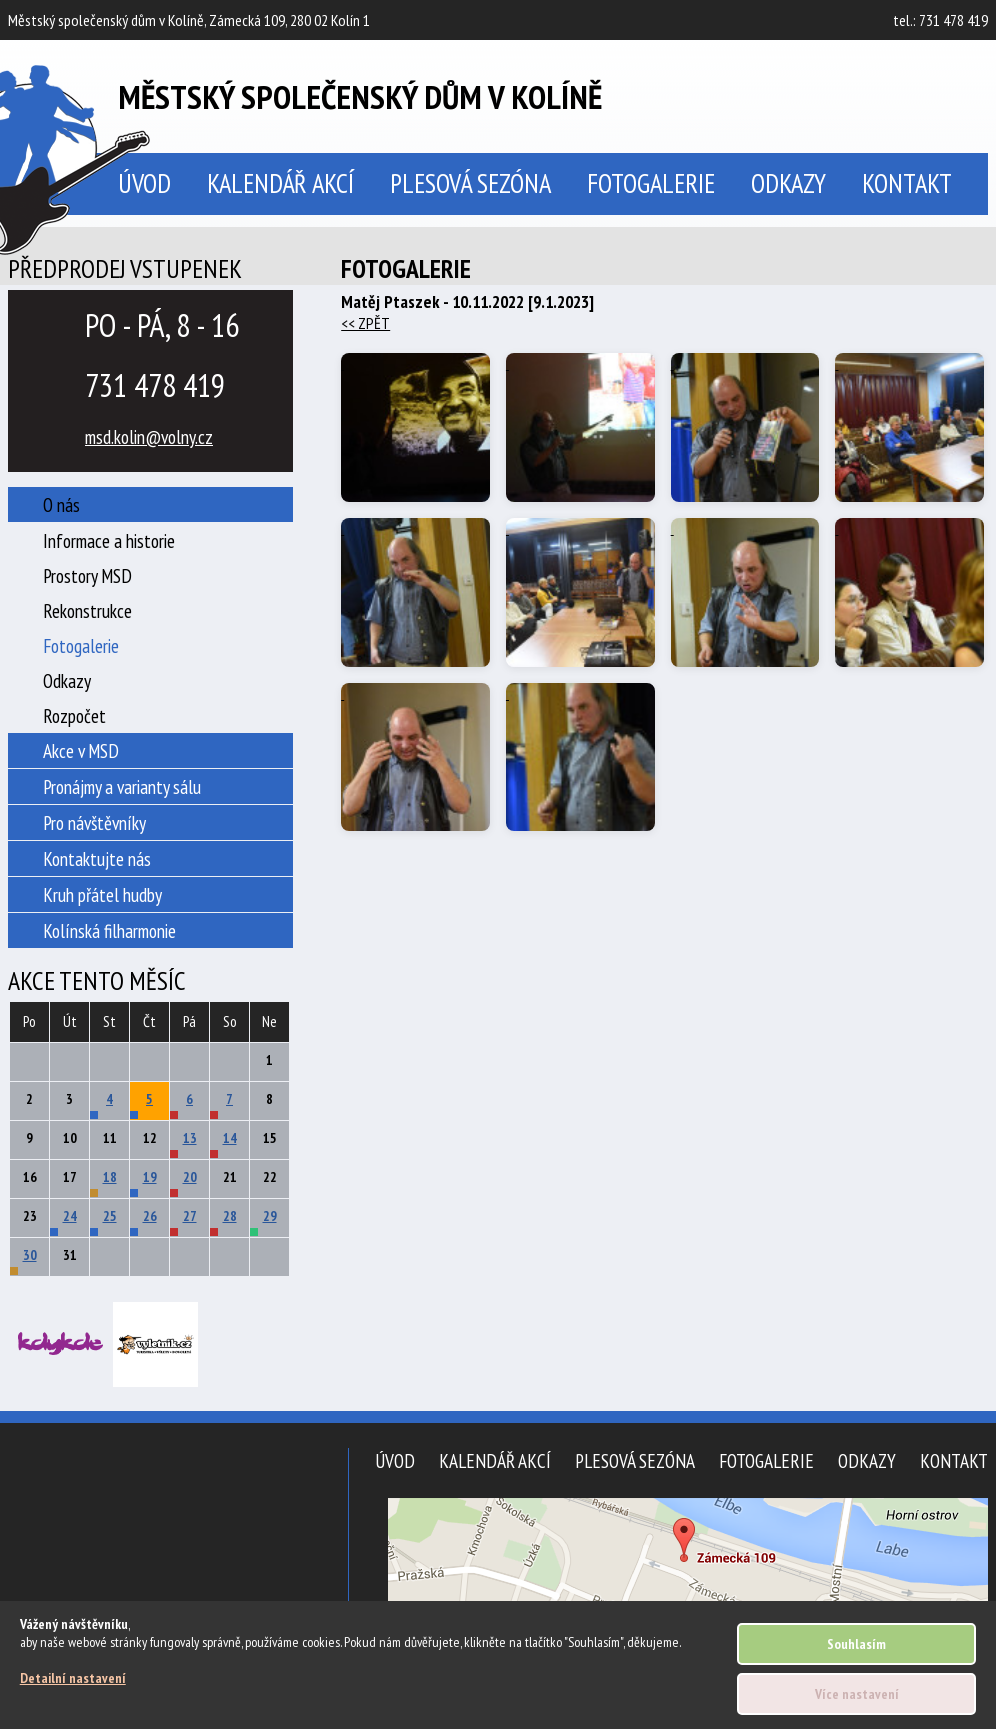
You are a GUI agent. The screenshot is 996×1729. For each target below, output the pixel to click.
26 (150, 1216)
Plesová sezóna (470, 183)
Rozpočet (74, 715)
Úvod (395, 1460)
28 (230, 1216)
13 (190, 1138)
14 (230, 1138)
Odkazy (788, 183)
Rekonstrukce (87, 610)
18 (110, 1177)
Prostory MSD (87, 575)
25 (110, 1216)
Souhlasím (856, 1644)
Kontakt (907, 183)
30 (30, 1255)
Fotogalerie (651, 183)
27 (190, 1216)
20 (190, 1177)
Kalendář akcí (280, 183)
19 (150, 1177)
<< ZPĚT (365, 323)
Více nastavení (857, 1694)
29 (270, 1216)
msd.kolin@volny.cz (149, 436)
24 (70, 1216)
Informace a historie (109, 540)
